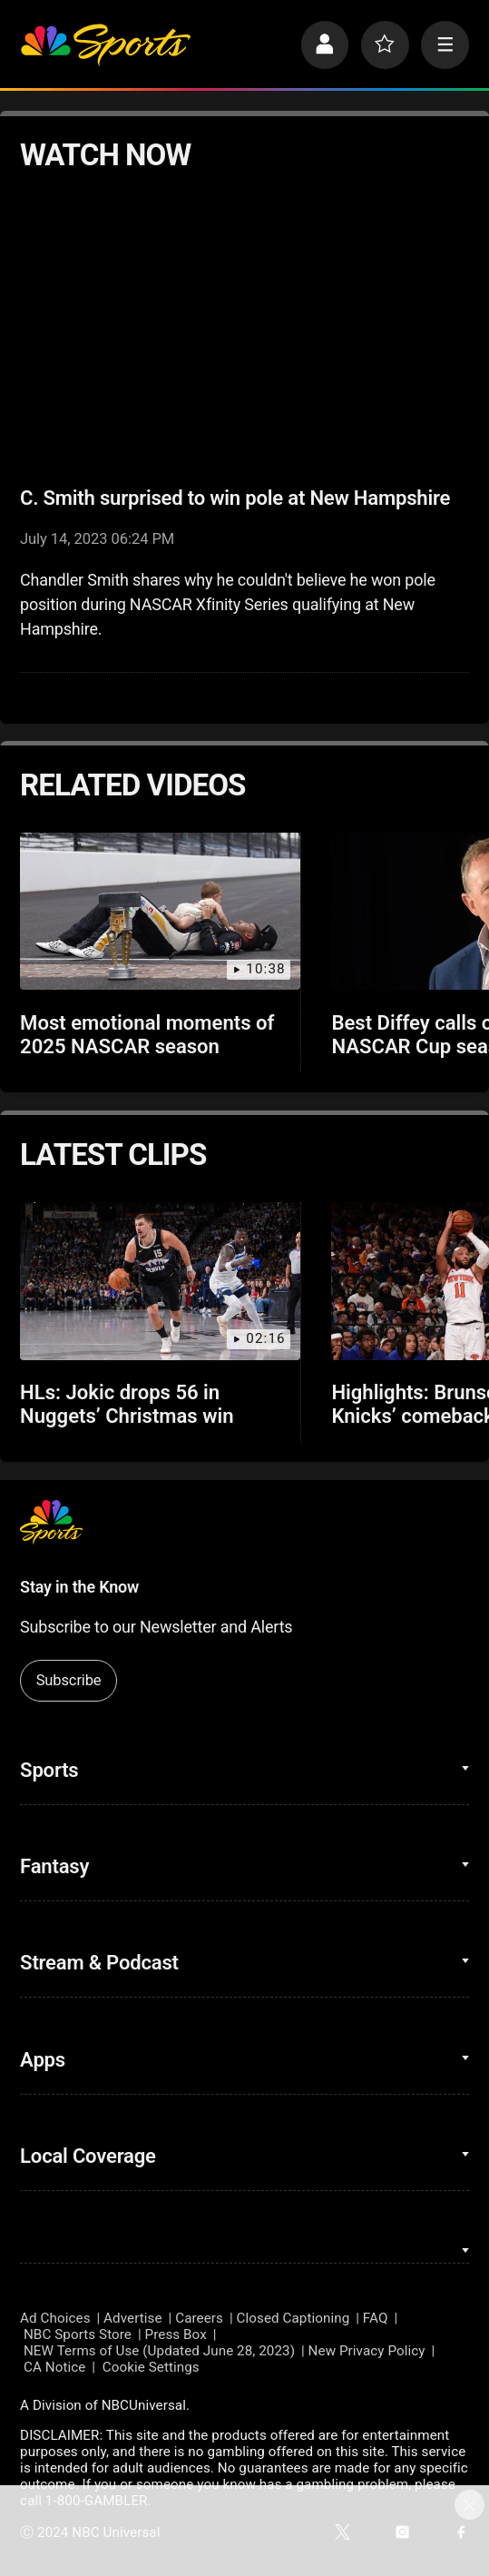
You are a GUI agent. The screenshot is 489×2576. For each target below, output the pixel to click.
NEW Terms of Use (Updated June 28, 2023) (159, 2351)
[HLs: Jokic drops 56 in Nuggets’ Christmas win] (160, 1281)
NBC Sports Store (78, 2334)
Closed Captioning (293, 2318)
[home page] (105, 45)
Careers (199, 2318)
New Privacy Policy (366, 2351)
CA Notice (54, 2367)
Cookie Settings (151, 2367)
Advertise (132, 2318)
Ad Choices (55, 2318)
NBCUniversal (144, 2405)
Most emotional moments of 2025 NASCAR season (147, 1034)
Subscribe (69, 1680)
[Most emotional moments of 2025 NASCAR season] (160, 912)
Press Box (176, 2334)
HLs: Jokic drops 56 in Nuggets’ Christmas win (126, 1403)
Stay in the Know (79, 1586)
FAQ (375, 2318)
